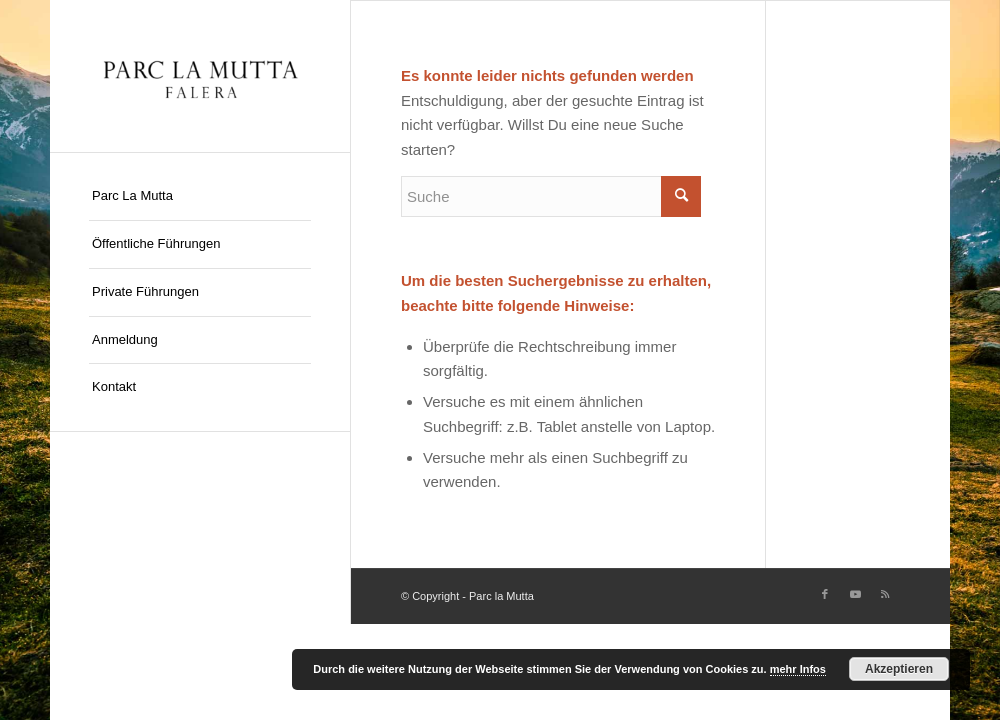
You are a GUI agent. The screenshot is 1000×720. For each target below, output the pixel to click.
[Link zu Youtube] (855, 594)
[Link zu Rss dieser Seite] (885, 594)
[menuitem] (200, 197)
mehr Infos (798, 669)
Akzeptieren (899, 669)
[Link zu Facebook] (825, 594)
